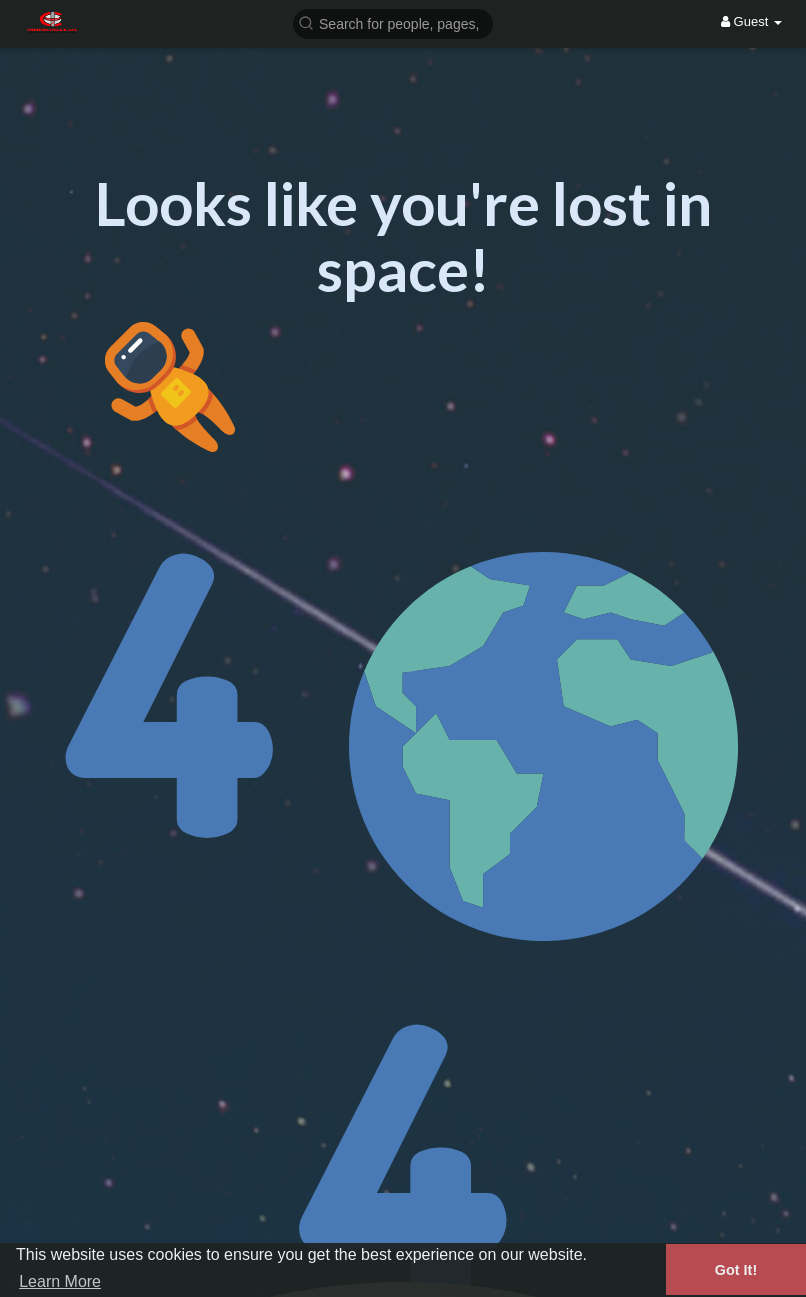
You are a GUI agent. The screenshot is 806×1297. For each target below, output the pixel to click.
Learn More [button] (60, 1281)
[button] (393, 22)
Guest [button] (751, 21)
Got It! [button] (736, 1270)
